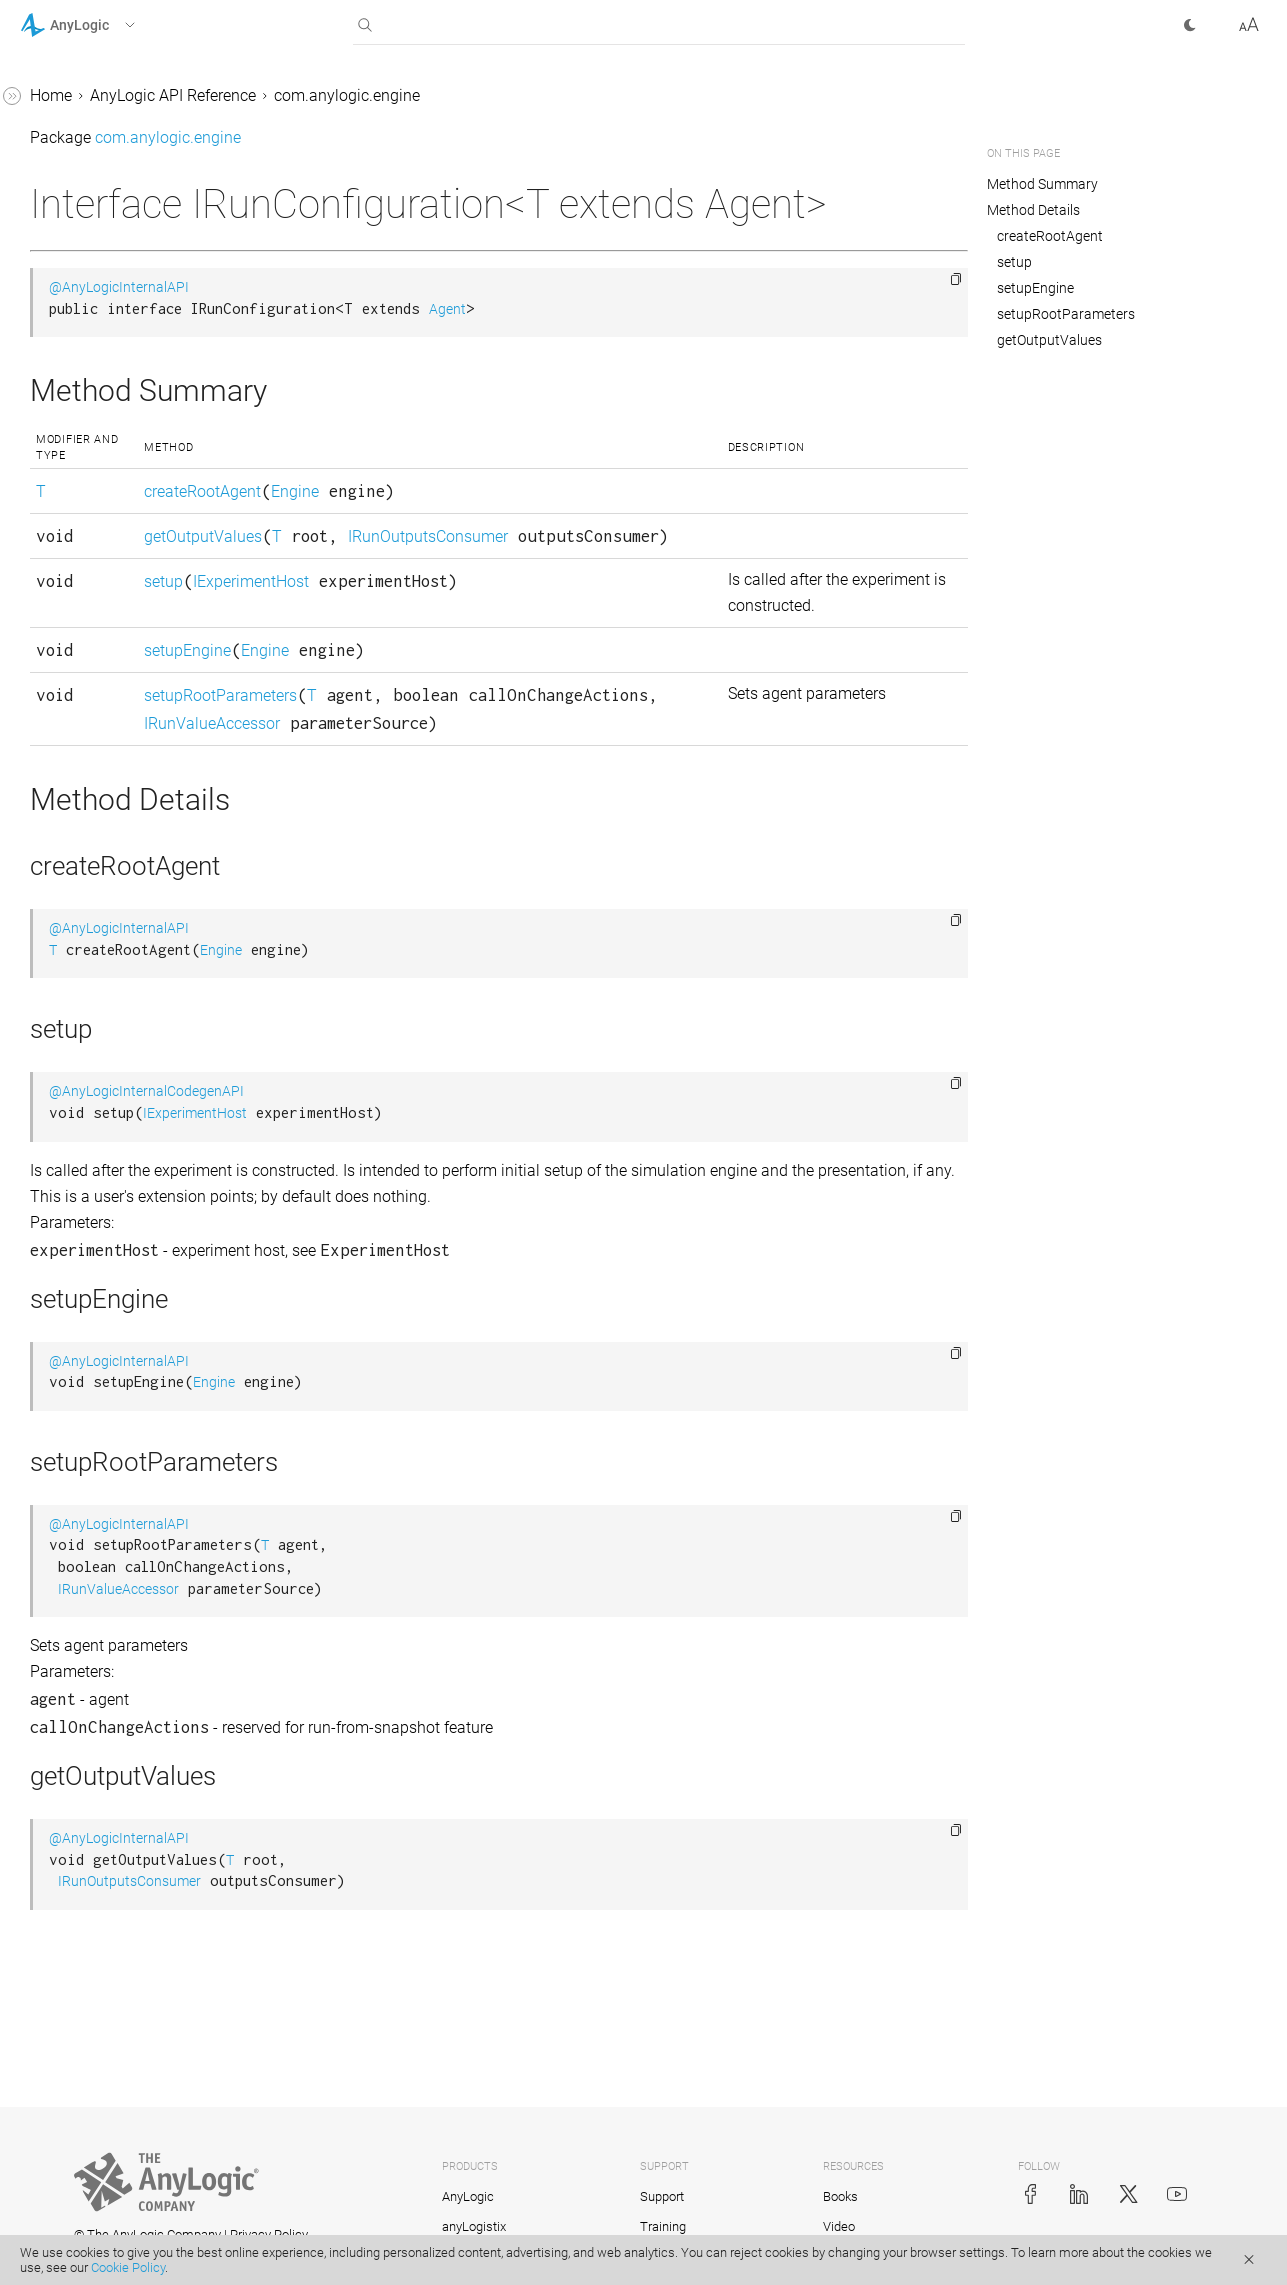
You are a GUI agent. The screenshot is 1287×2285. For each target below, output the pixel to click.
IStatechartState (94, 320)
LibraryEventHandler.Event (130, 624)
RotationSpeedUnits (108, 2084)
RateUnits (72, 1880)
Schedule (70, 2160)
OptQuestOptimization (116, 1410)
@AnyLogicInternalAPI (419, 330)
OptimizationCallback (114, 1334)
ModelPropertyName (110, 1220)
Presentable (79, 1714)
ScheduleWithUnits (104, 2198)
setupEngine (470, 747)
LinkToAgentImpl (97, 878)
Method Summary (1043, 184)
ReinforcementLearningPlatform (143, 2033)
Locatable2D (82, 954)
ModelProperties (95, 1182)
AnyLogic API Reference (473, 95)
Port (52, 1600)
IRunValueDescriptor (109, 244)
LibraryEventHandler (109, 586)
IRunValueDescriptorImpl (125, 282)
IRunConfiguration (102, 92)
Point (56, 1562)
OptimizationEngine (107, 1372)
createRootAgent (485, 534)
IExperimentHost (534, 652)
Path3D (64, 1524)
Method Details (1033, 210)
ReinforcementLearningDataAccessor (145, 1931)
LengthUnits (80, 548)
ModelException (94, 1144)
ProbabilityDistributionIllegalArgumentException (145, 1765)
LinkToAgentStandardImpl (129, 916)
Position (67, 1638)
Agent (747, 352)
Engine (578, 534)
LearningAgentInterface (119, 472)
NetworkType (84, 1296)
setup (446, 652)
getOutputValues (486, 579)
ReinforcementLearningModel (141, 1982)
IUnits (58, 396)
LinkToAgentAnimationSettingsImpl (147, 751)
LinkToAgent (82, 662)
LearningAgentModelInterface (141, 510)
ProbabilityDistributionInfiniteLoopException (144, 1829)
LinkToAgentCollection (117, 802)
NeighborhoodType (105, 1258)
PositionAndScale (100, 1676)
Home (351, 95)
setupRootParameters (503, 792)
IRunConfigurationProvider (131, 130)
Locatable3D (82, 992)
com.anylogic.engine (647, 95)
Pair (52, 1448)
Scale (57, 2122)
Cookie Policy (128, 2267)
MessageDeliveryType (114, 1068)
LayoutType (79, 434)
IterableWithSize (94, 358)
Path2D (64, 1486)
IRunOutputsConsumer (118, 168)
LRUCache (74, 1030)
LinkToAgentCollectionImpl (132, 840)
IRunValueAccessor (106, 206)
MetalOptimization (103, 1106)
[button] (103, 25)
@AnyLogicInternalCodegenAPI (446, 1216)
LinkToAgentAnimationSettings (147, 700)
